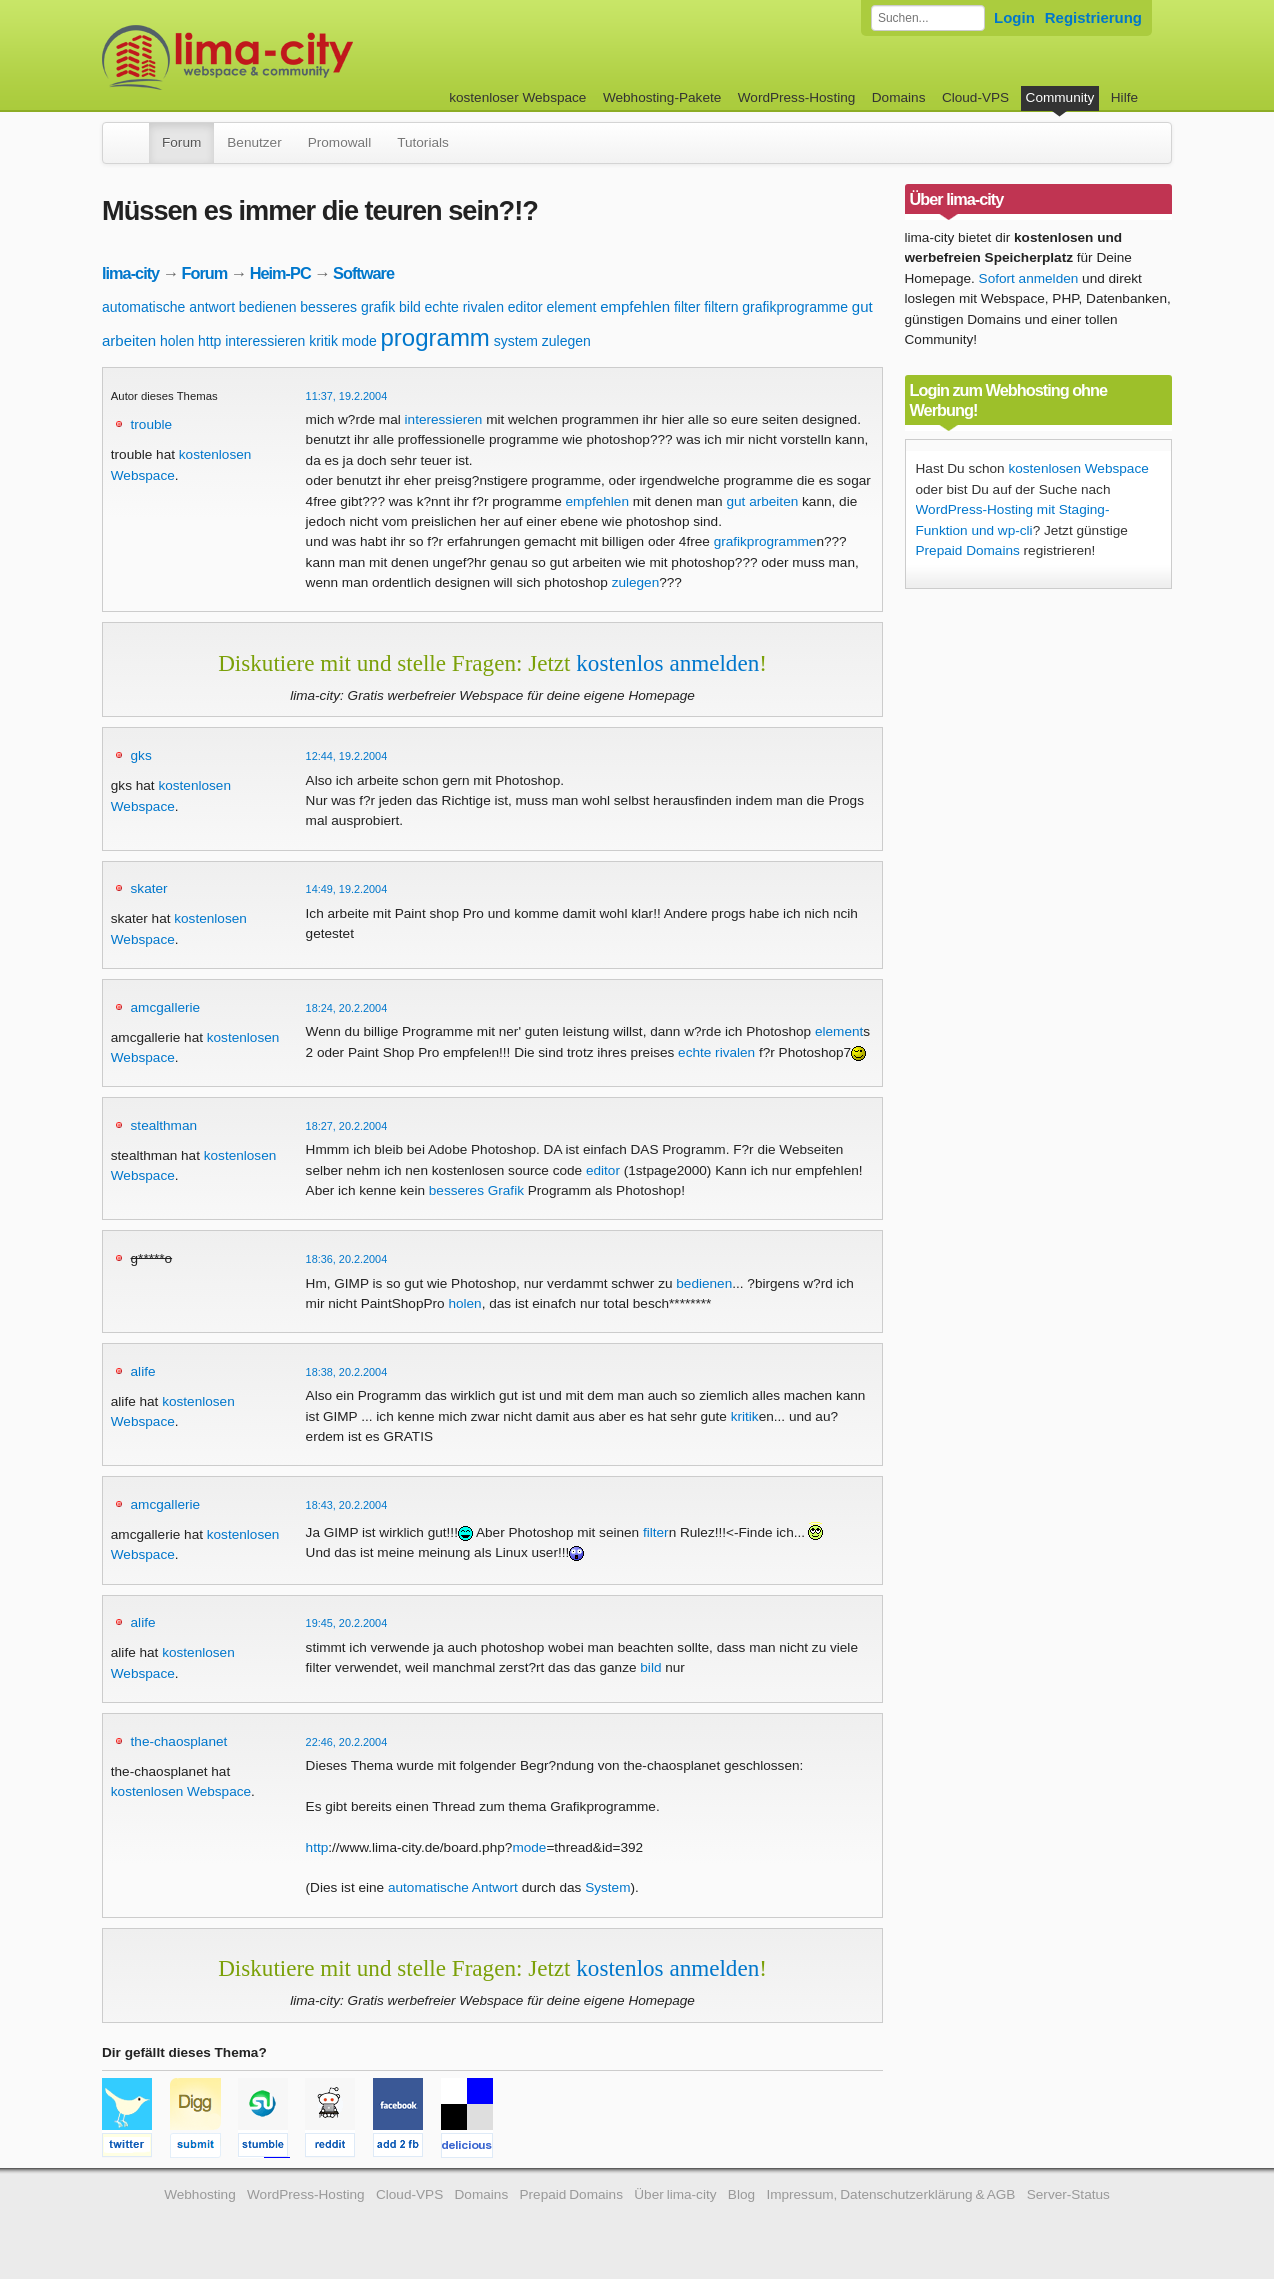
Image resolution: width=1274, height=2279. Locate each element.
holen (177, 341)
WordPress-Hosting (797, 97)
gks (141, 755)
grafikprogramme (795, 307)
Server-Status (1068, 2194)
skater (149, 888)
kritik (323, 341)
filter (687, 307)
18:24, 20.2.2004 (347, 1008)
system (516, 341)
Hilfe (1124, 97)
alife (143, 1371)
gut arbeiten (762, 501)
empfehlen (635, 306)
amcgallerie (166, 1007)
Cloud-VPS (975, 97)
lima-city (130, 273)
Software (363, 273)
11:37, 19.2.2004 (347, 396)
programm (435, 337)
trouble (152, 424)
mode (359, 341)
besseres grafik (347, 307)
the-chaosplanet (179, 1741)
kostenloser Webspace (517, 97)
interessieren (265, 341)
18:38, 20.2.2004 (347, 1372)
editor (525, 307)
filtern (721, 307)
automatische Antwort (453, 1887)
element (572, 307)
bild (410, 307)
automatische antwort (168, 307)
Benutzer (254, 142)
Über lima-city (675, 2194)
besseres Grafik (476, 1190)
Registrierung (1093, 17)
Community (1060, 97)
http (209, 341)
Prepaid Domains (968, 550)
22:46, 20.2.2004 (347, 1742)
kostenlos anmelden (667, 663)
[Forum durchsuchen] (928, 18)
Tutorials (423, 142)
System (607, 1887)
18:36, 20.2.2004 (347, 1259)
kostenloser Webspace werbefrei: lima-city (302, 57)
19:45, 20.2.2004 (347, 1623)
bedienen (268, 307)
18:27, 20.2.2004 (347, 1126)
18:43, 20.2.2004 (347, 1505)
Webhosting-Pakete (662, 97)
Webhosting (200, 2194)
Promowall (339, 142)
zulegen (566, 341)
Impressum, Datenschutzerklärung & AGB (890, 2194)
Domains (899, 97)
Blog (741, 2194)
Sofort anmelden (1029, 278)
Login (1014, 17)
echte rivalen (464, 307)
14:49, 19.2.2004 (347, 889)
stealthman (164, 1125)
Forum (181, 142)
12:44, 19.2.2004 (347, 756)
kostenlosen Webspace (181, 1791)
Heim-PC (280, 273)
